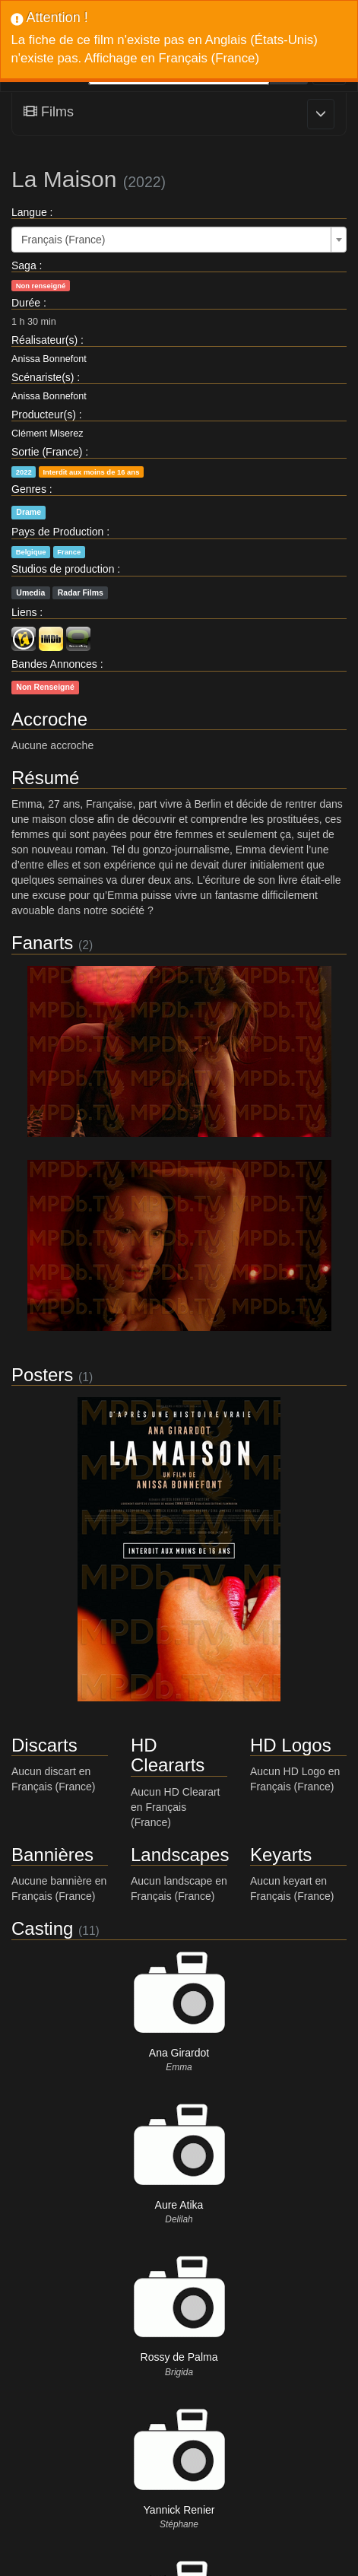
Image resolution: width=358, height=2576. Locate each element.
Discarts (44, 1745)
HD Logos (290, 1745)
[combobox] (179, 240)
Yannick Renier (179, 2510)
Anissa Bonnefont (49, 359)
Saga (23, 265)
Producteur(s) (43, 414)
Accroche (49, 719)
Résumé (45, 777)
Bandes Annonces (54, 664)
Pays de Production (57, 532)
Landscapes (180, 1854)
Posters (42, 1374)
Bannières (52, 1854)
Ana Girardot (179, 2053)
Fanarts (42, 942)
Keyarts (281, 1854)
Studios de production (62, 569)
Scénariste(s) (42, 377)
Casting (42, 1928)
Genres (28, 489)
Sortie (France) (46, 452)
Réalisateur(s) (44, 340)
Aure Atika (179, 2205)
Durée (25, 303)
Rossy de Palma (179, 2357)
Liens (23, 612)
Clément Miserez (47, 433)
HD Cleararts (167, 1755)
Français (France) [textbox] (63, 239)
